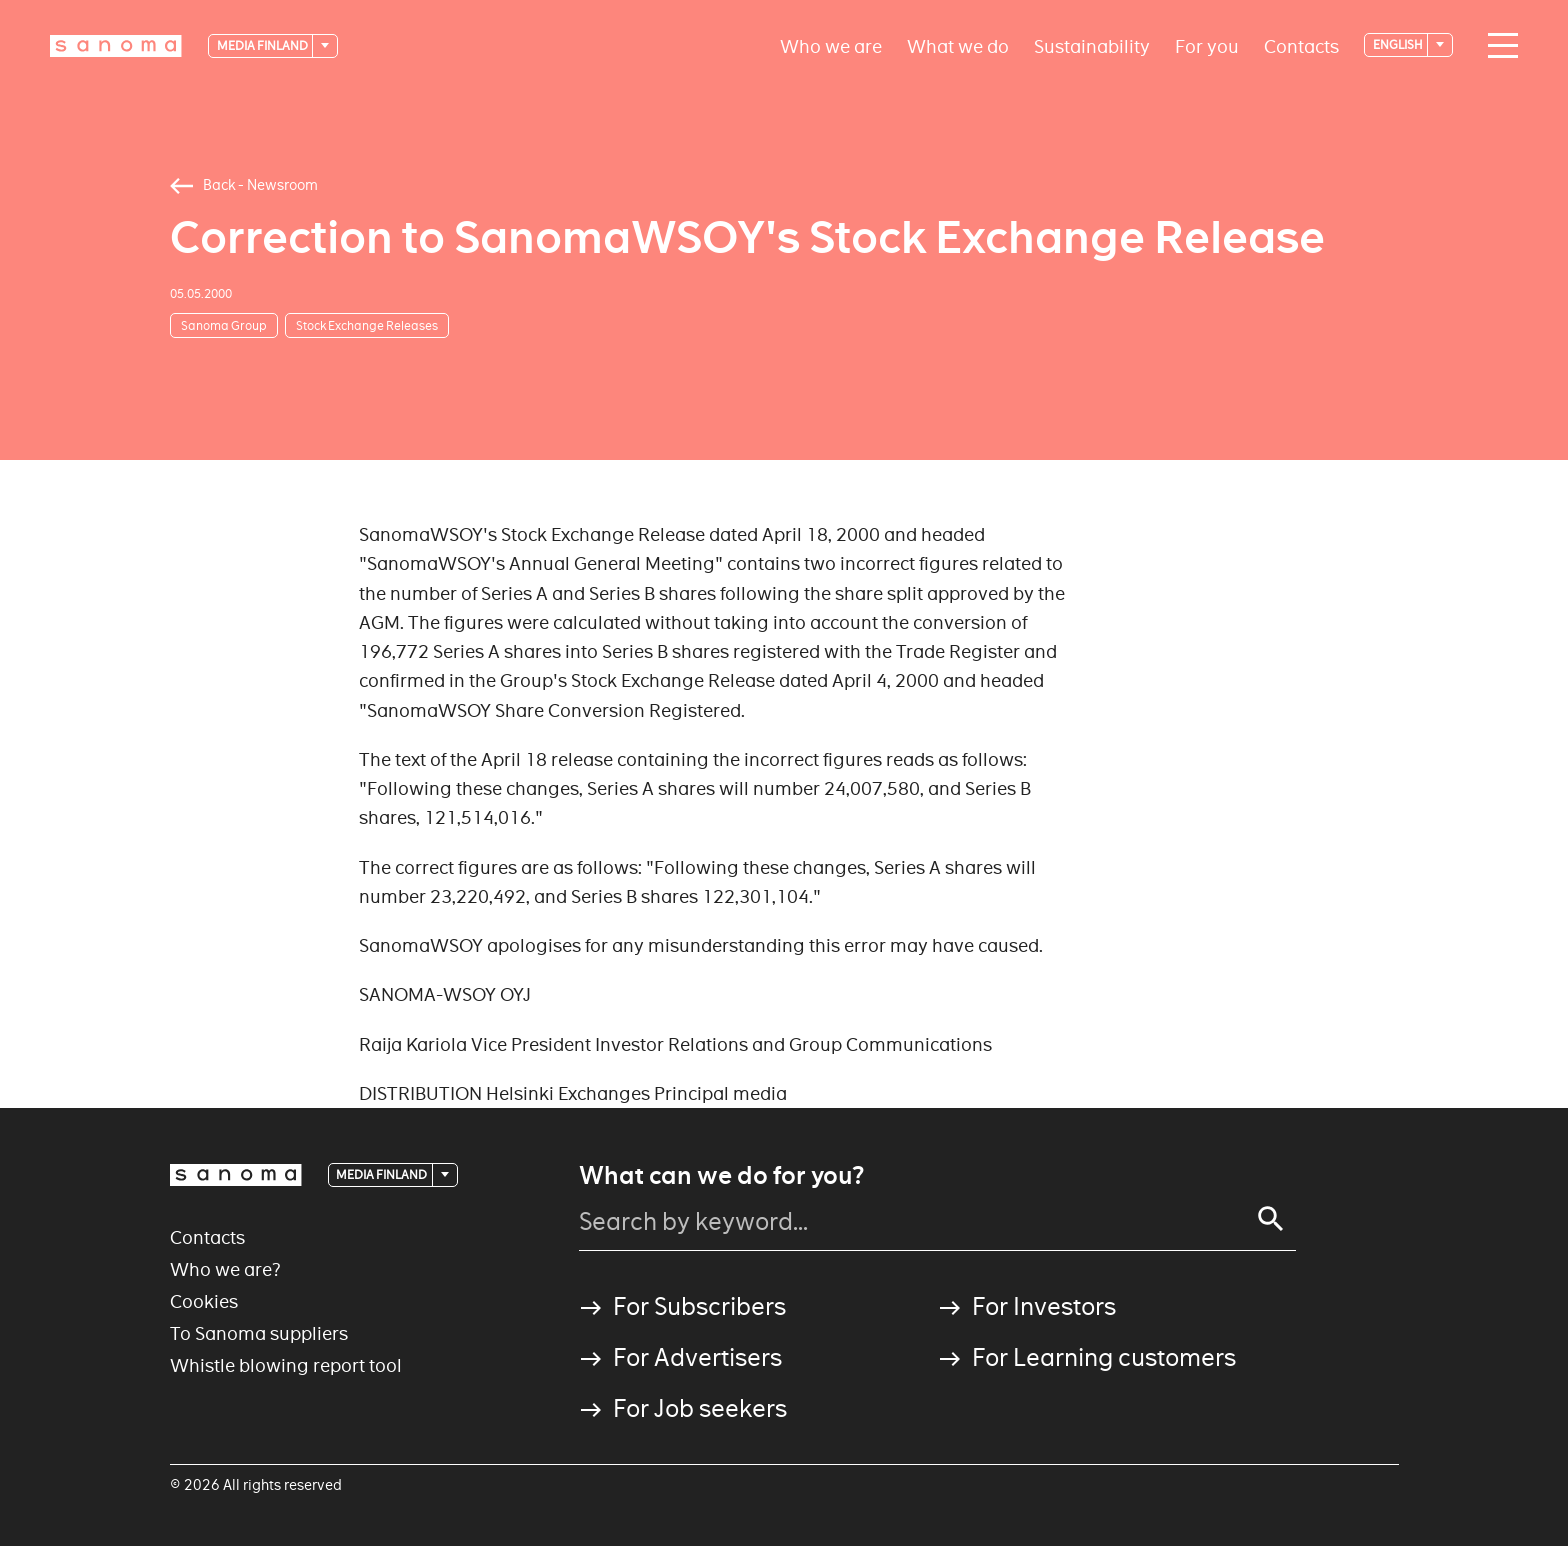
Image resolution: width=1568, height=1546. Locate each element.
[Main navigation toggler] (1498, 46)
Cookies (204, 1301)
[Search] (1271, 1219)
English (1399, 44)
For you (1207, 45)
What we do (958, 45)
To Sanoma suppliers (259, 1333)
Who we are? (225, 1269)
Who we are (831, 45)
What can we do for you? (721, 1176)
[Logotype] (116, 46)
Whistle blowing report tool (286, 1365)
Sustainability (1092, 45)
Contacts (1301, 45)
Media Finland (263, 45)
